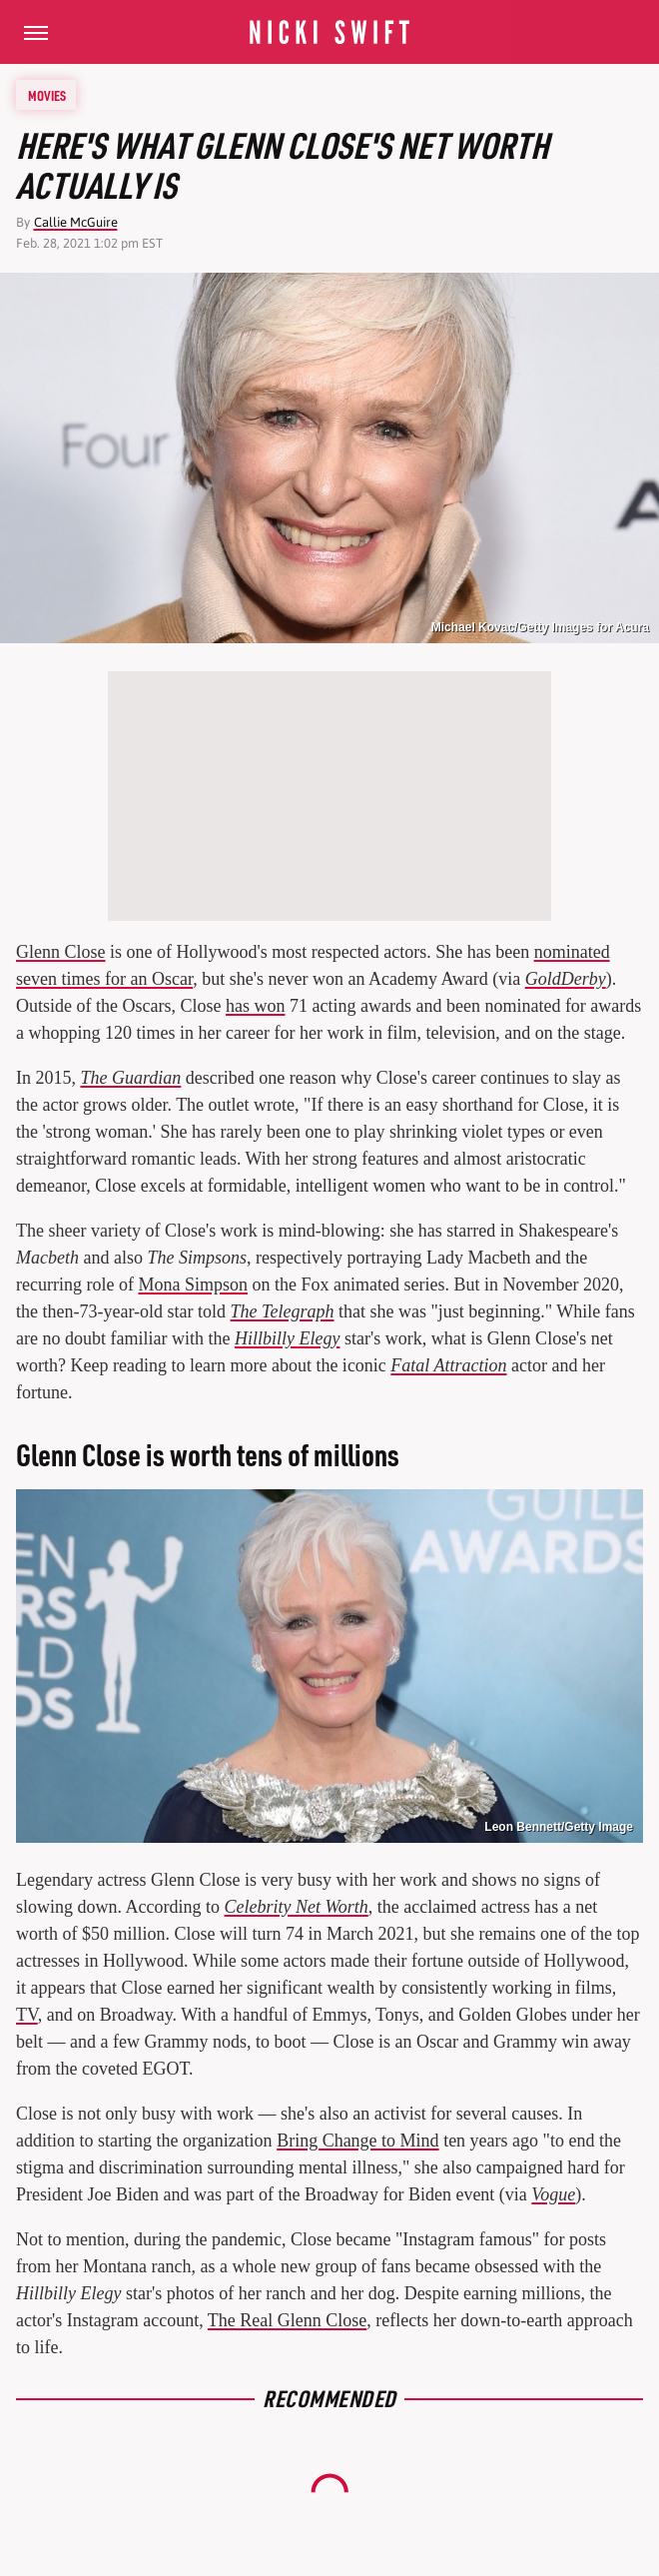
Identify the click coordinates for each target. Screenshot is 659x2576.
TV (27, 2015)
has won (256, 1006)
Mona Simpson (193, 1284)
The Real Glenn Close (287, 2320)
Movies (47, 95)
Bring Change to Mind (358, 2140)
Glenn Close (61, 952)
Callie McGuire (76, 222)
